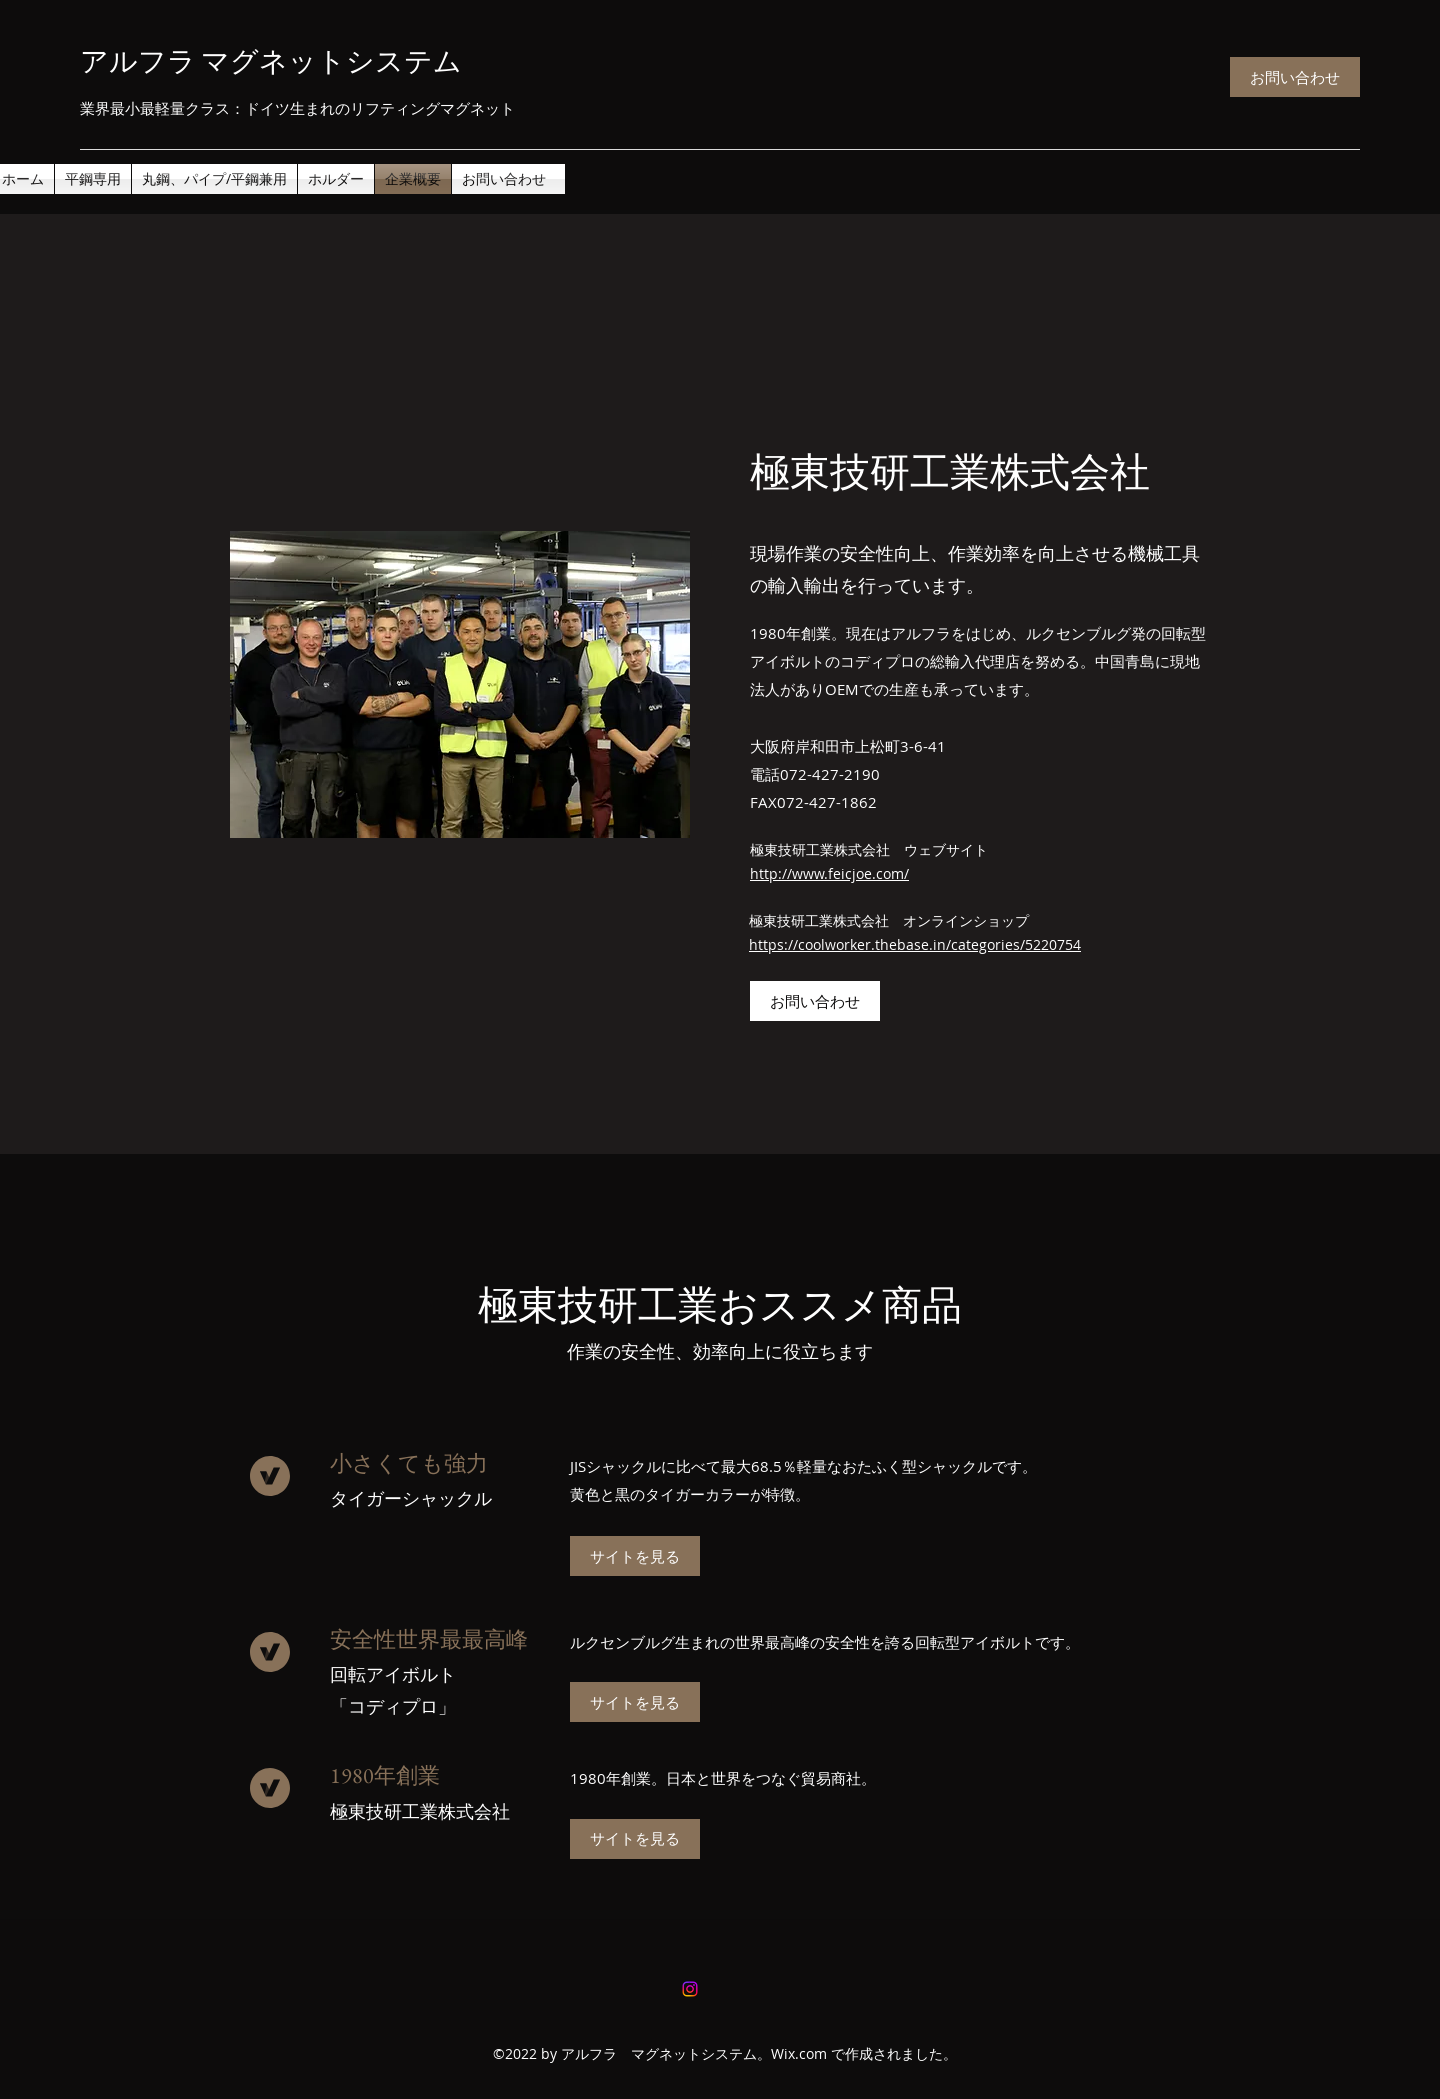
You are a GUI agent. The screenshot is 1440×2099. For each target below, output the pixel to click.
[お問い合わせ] (1295, 77)
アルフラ (152, 61)
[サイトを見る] (635, 1556)
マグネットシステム (331, 61)
